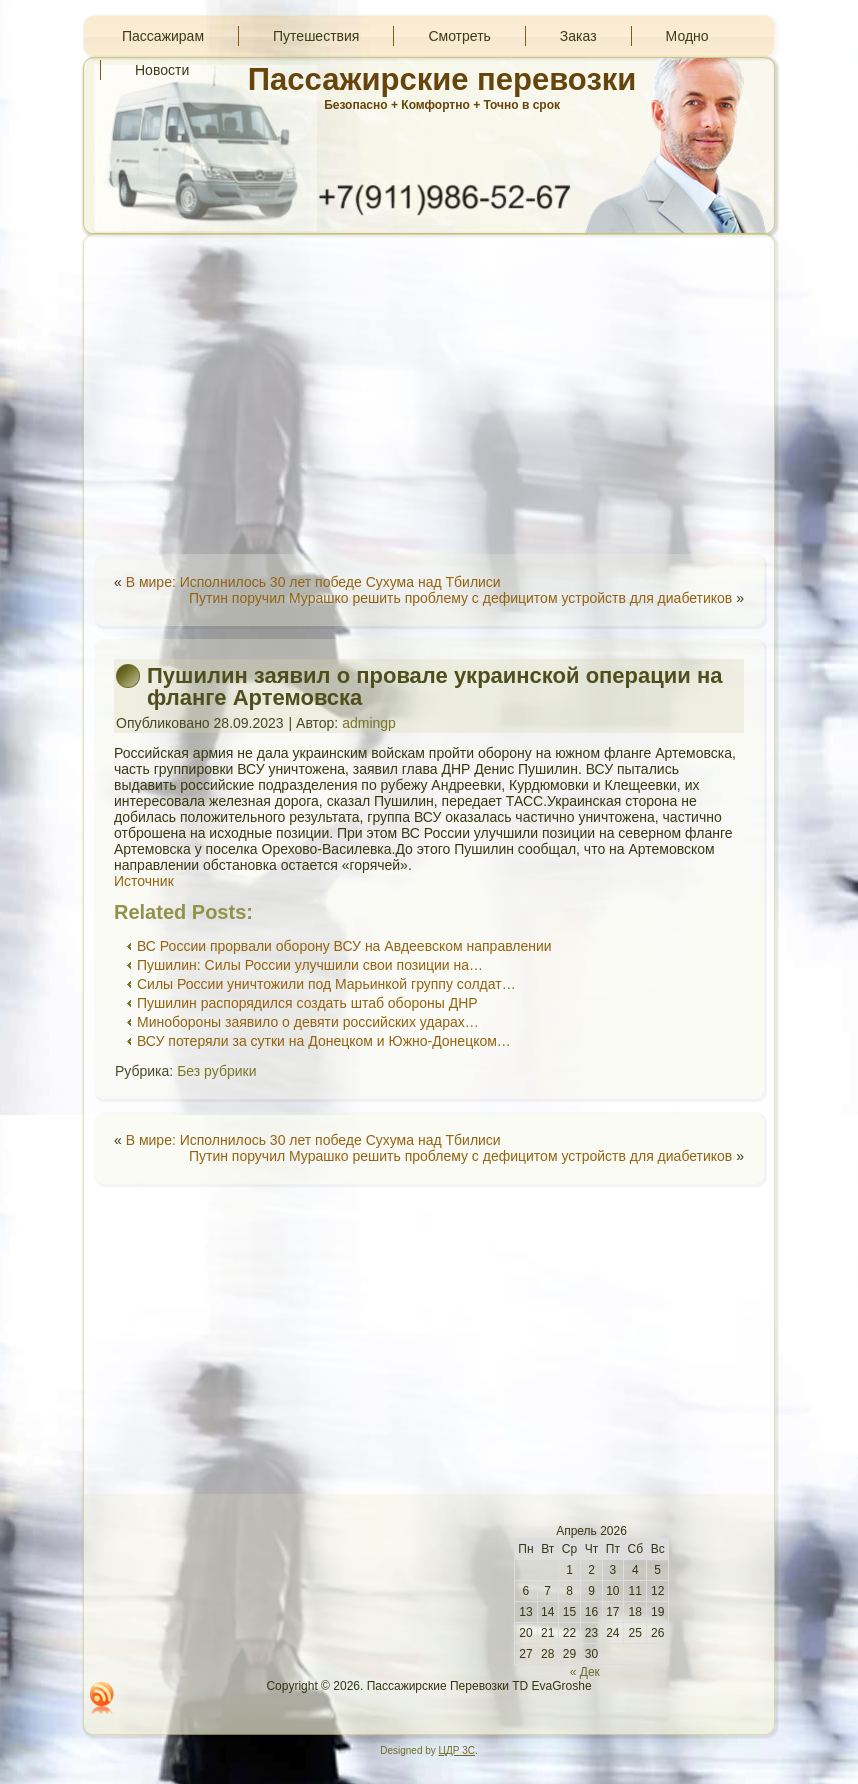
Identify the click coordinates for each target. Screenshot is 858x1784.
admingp (369, 723)
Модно (687, 36)
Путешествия (316, 36)
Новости (162, 70)
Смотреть (459, 36)
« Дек (585, 1672)
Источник (144, 881)
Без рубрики (216, 1071)
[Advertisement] (429, 394)
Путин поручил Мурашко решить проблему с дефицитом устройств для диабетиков (460, 598)
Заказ (578, 36)
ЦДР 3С (457, 1750)
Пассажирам (163, 36)
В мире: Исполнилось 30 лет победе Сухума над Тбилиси (313, 582)
